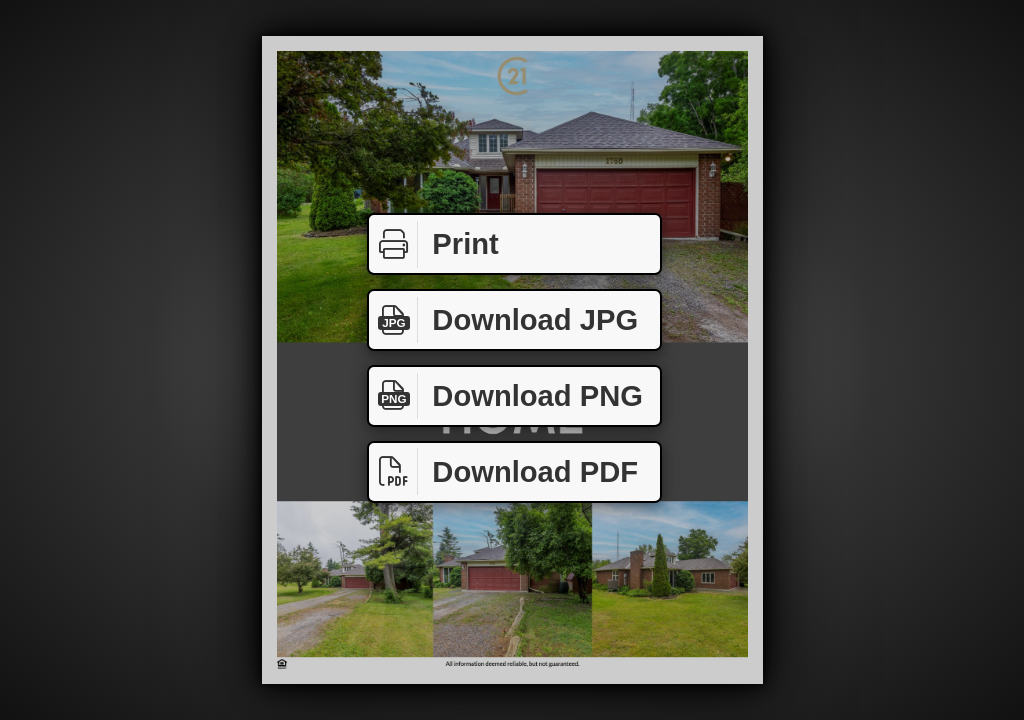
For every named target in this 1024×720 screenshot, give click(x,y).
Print (434, 244)
